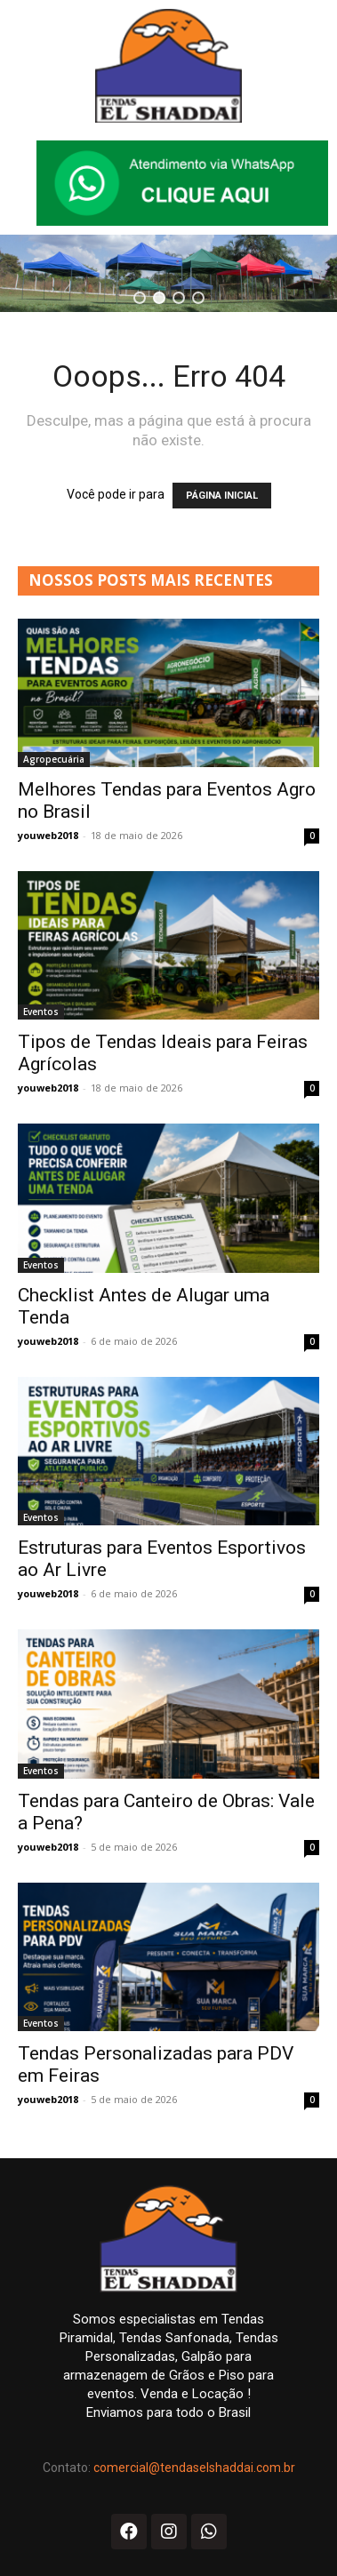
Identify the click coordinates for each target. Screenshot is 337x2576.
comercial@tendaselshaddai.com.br (194, 2467)
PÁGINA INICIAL (222, 495)
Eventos (41, 1011)
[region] (168, 273)
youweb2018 (48, 835)
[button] (139, 298)
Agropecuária (53, 759)
